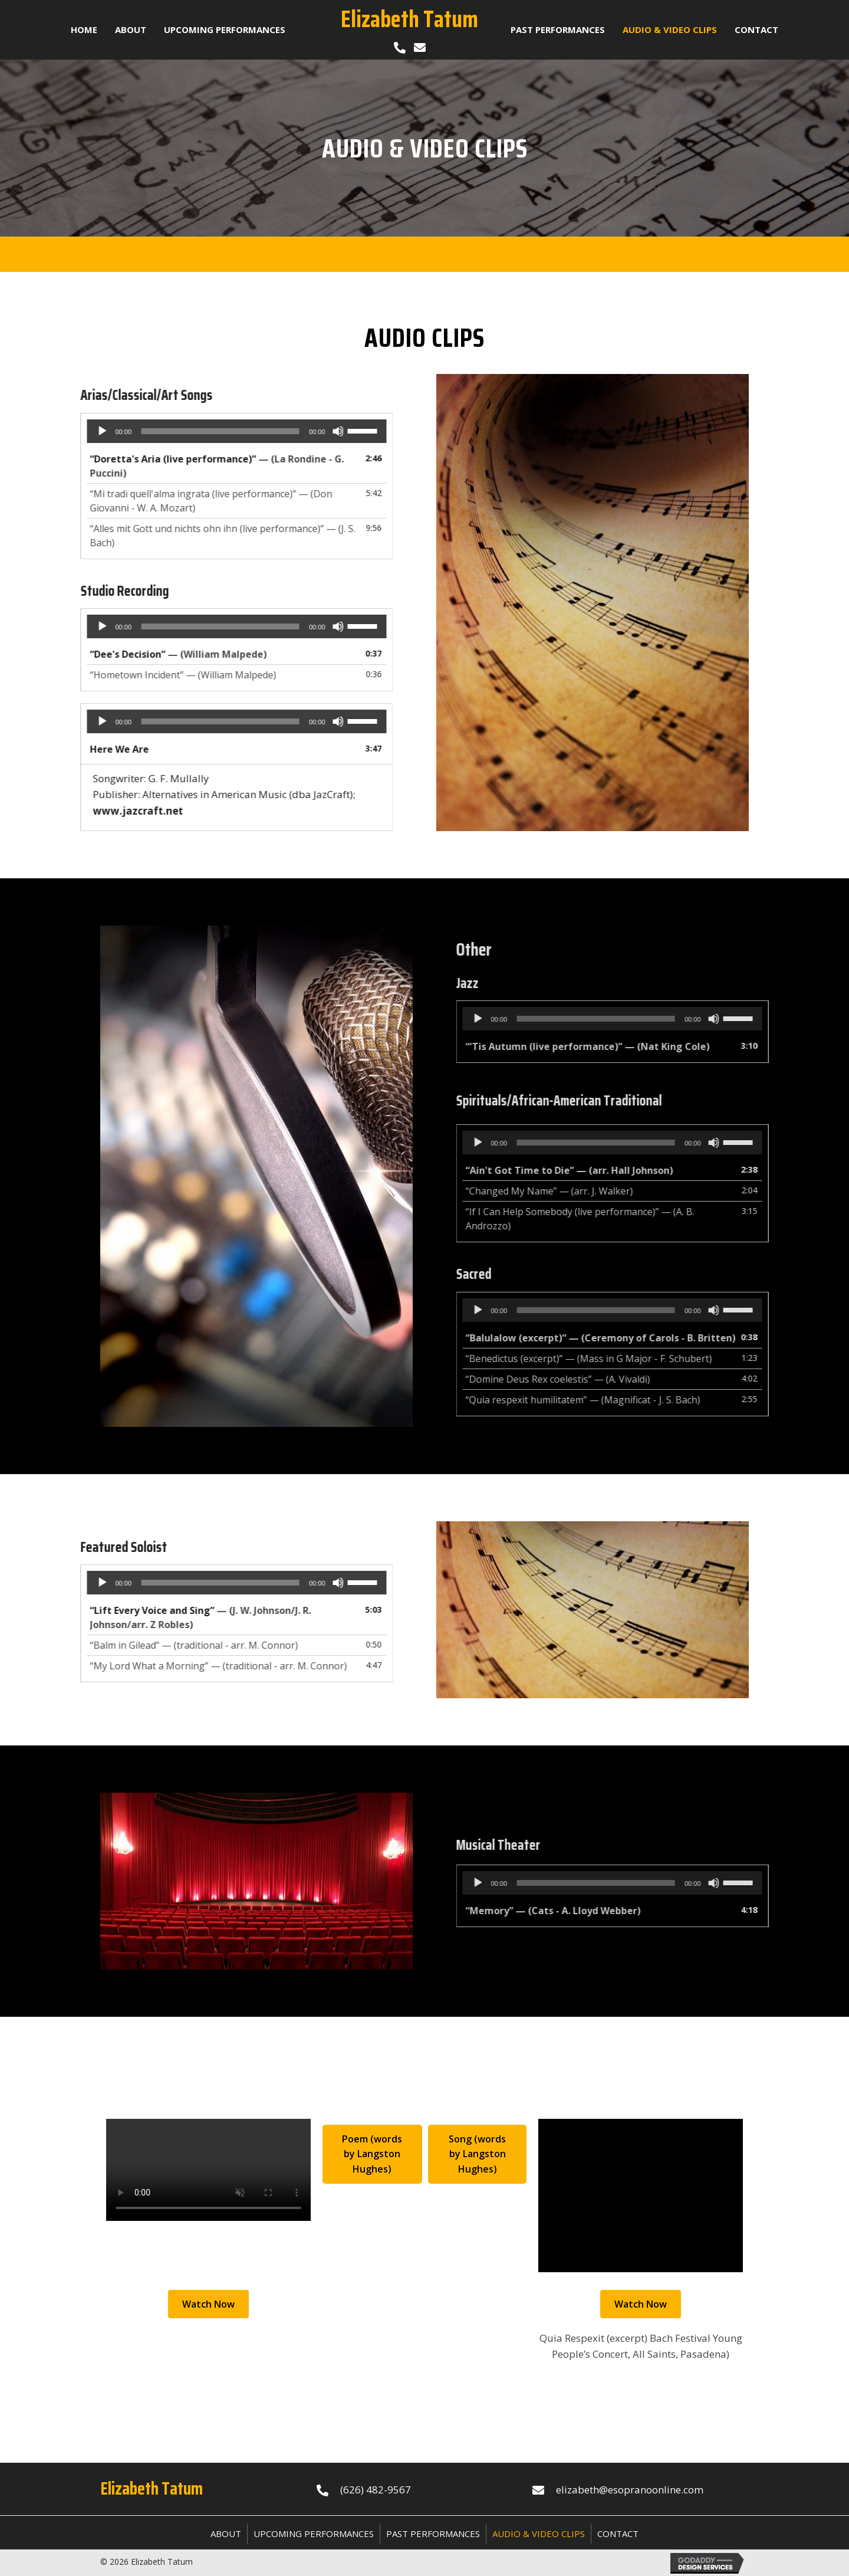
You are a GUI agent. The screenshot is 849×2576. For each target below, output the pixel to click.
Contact (618, 2533)
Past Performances (433, 2533)
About (225, 2533)
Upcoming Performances (314, 2533)
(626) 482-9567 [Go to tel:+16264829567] (375, 2489)
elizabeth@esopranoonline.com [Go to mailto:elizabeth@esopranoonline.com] (629, 2489)
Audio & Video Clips (538, 2533)
